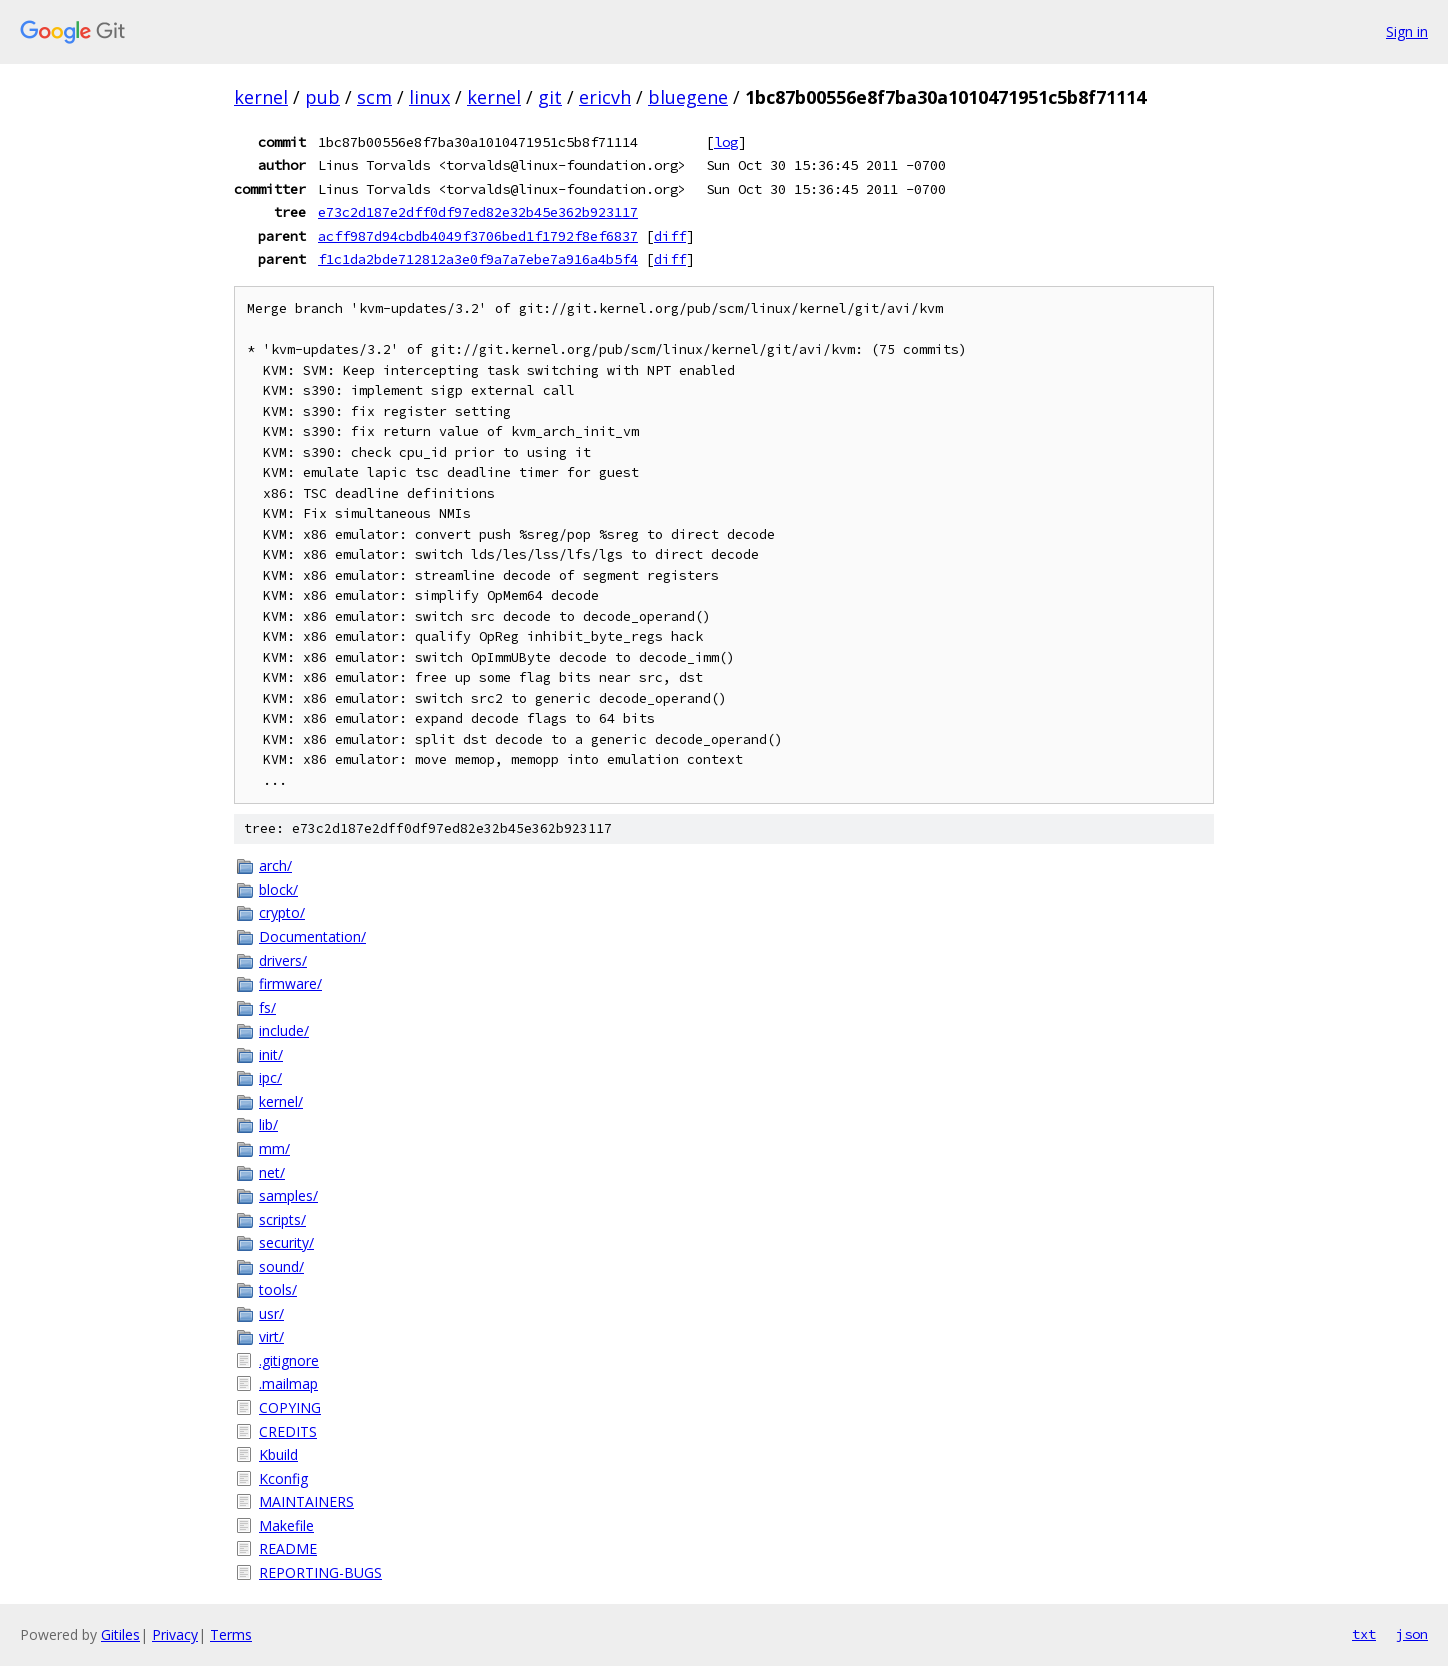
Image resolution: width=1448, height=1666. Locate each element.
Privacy (175, 1634)
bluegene (688, 97)
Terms (231, 1634)
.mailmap (288, 1383)
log (726, 142)
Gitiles (120, 1634)
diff (670, 236)
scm (374, 97)
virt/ (271, 1336)
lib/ (268, 1124)
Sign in (1407, 31)
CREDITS (288, 1431)
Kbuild (278, 1454)
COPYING (290, 1407)
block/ (278, 889)
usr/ (271, 1313)
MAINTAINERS (306, 1501)
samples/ (288, 1195)
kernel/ (281, 1101)
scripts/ (282, 1219)
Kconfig (283, 1478)
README (288, 1548)
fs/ (267, 1007)
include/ (284, 1030)
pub (322, 97)
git (550, 97)
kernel (261, 97)
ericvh (605, 97)
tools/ (278, 1289)
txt (1364, 1634)
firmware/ (290, 983)
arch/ (275, 865)
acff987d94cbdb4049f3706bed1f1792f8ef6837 (478, 236)
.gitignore (289, 1360)
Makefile (286, 1525)
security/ (286, 1242)
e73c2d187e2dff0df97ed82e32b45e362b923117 (478, 212)
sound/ (281, 1266)
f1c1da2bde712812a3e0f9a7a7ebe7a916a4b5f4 (478, 259)
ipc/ (270, 1077)
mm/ (274, 1148)
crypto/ (282, 912)
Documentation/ (312, 936)
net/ (272, 1172)
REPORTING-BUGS (320, 1572)
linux (429, 97)
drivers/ (283, 960)
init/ (271, 1054)
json (1412, 1634)
